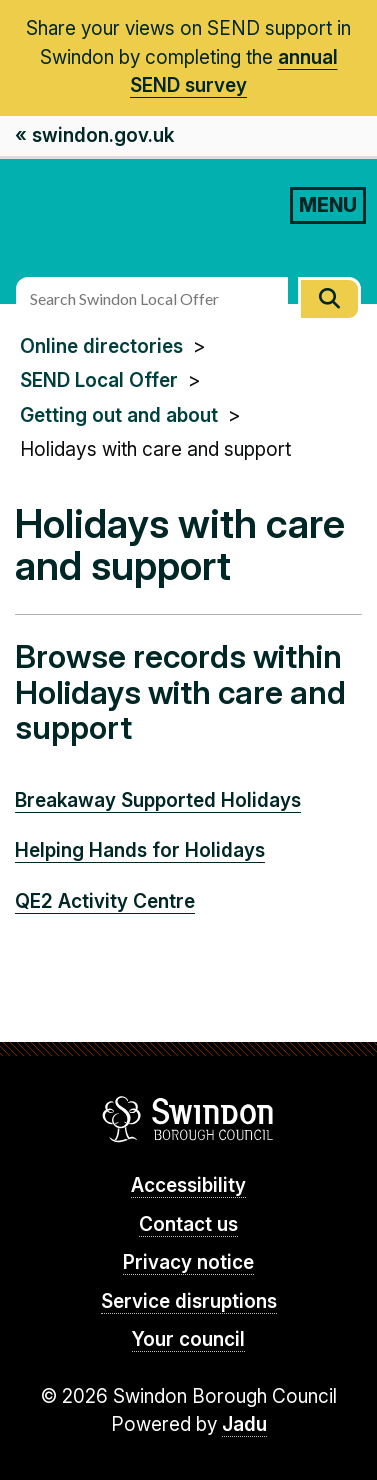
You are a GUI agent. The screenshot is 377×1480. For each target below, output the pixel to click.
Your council (188, 1339)
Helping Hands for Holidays (140, 850)
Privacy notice (188, 1262)
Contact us (188, 1224)
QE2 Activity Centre (105, 901)
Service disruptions (189, 1301)
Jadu (244, 1424)
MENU (328, 205)
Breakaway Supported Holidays (158, 800)
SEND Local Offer (99, 380)
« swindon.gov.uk (94, 135)
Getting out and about (119, 415)
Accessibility (188, 1185)
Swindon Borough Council (188, 1119)
